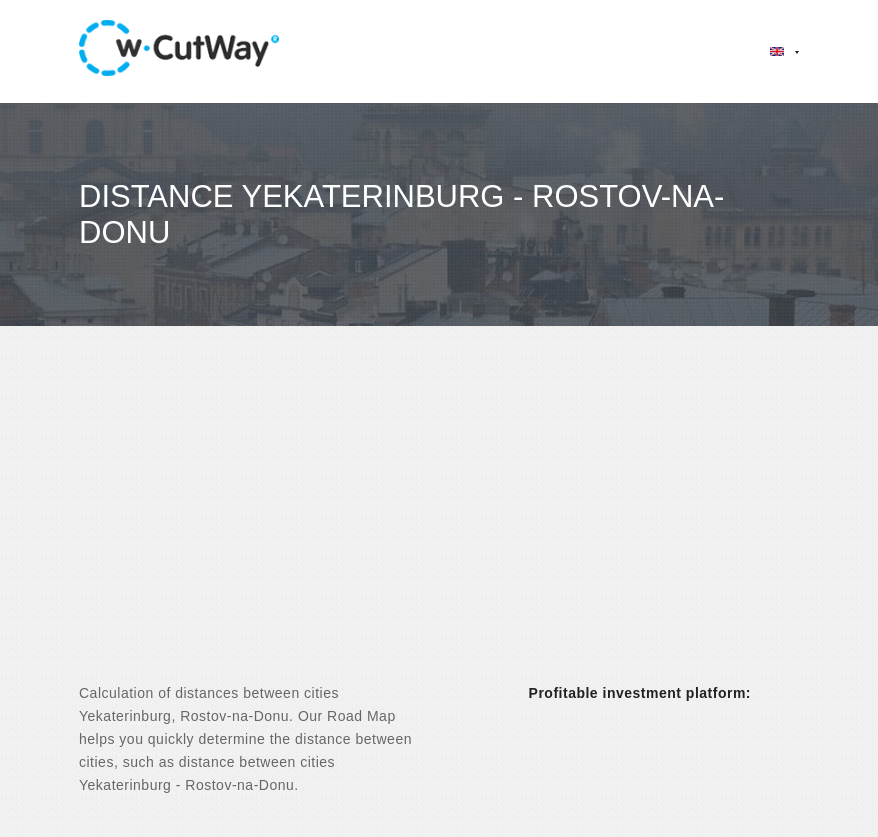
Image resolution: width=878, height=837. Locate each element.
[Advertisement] (439, 522)
